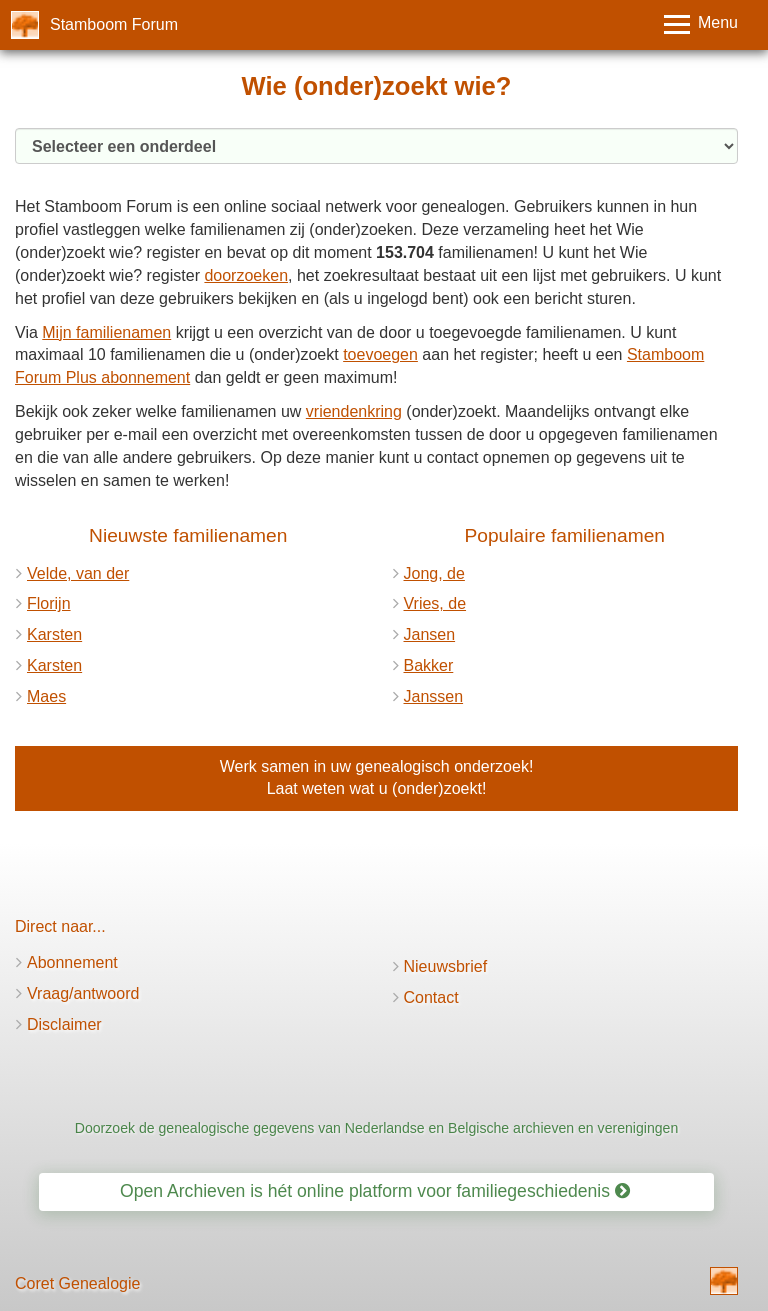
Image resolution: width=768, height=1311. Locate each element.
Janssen (434, 696)
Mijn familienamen (106, 332)
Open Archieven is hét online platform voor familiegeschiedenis (375, 1191)
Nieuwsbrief (446, 966)
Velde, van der (78, 573)
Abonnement (72, 962)
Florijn (49, 603)
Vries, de (435, 603)
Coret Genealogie (77, 1283)
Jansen (430, 634)
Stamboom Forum (114, 24)
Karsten (54, 634)
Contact (431, 997)
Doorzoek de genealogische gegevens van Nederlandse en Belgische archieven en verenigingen (376, 1128)
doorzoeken (246, 275)
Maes (46, 696)
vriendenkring (354, 411)
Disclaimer (64, 1024)
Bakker (429, 665)
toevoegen (380, 354)
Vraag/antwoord (83, 993)
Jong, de (434, 573)
